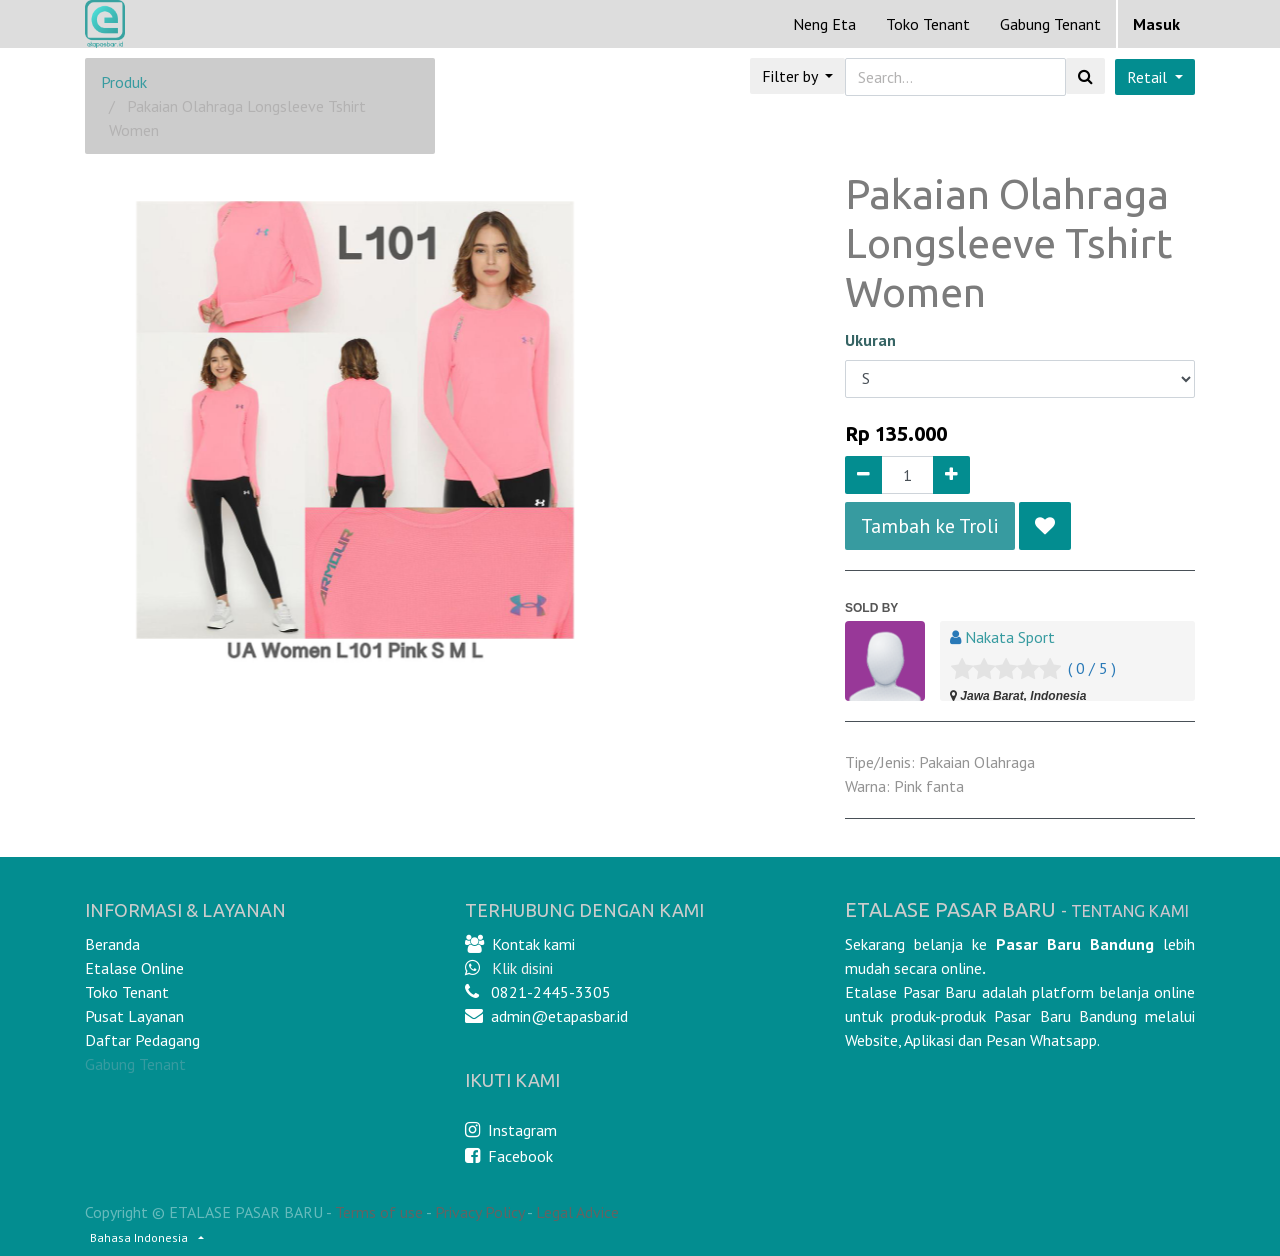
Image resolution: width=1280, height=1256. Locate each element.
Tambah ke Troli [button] (930, 526)
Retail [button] (1149, 77)
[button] (1045, 526)
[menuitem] (824, 24)
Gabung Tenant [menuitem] (1050, 24)
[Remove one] (863, 475)
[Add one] (951, 475)
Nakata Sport (1010, 637)
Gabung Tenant (135, 1064)
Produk (124, 82)
